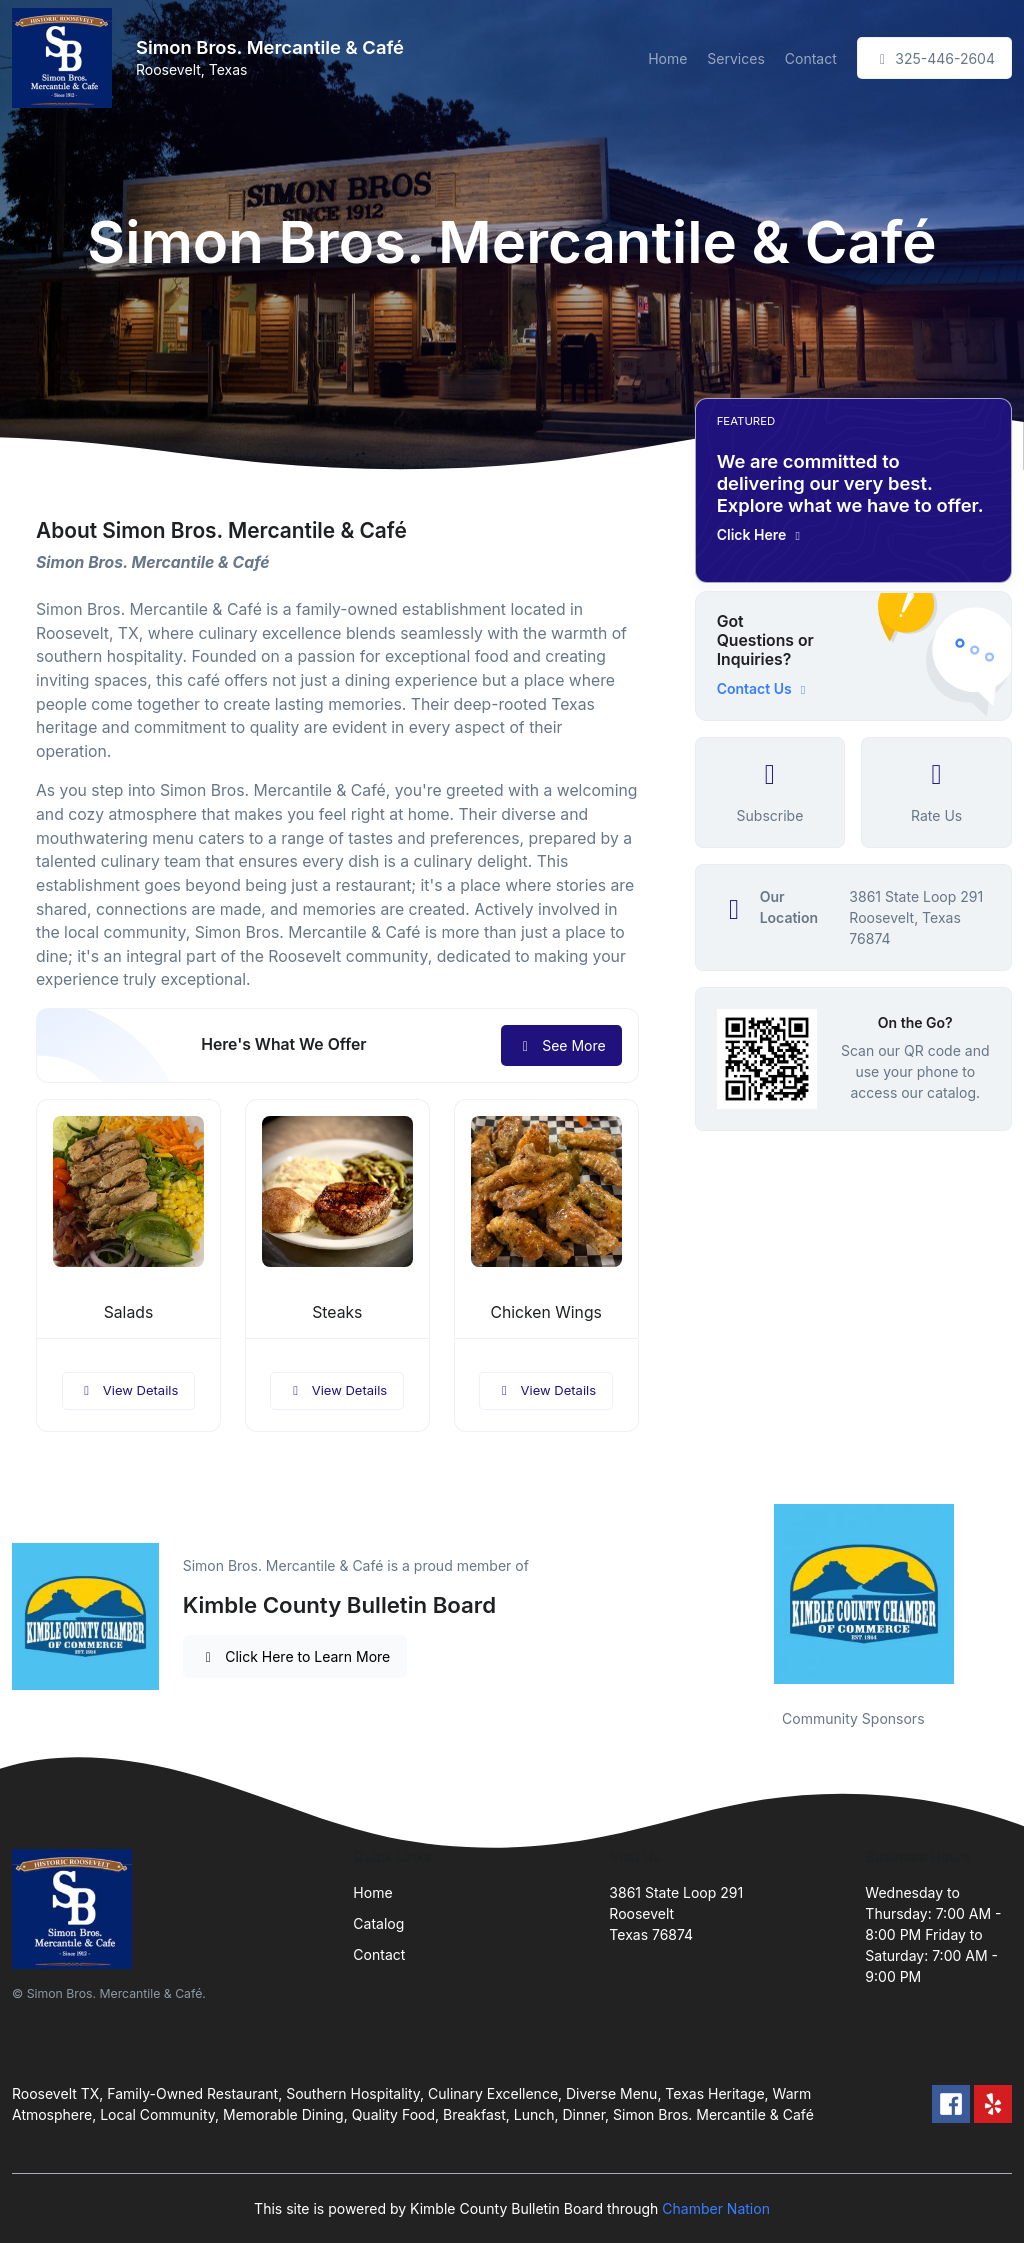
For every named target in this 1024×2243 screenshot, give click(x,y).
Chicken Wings (545, 1312)
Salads (129, 1312)
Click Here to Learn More (295, 1656)
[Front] (66, 58)
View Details (129, 1390)
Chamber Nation (716, 2208)
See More (561, 1045)
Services (735, 58)
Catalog (378, 1923)
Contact (811, 58)
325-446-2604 (934, 58)
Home (667, 58)
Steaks (337, 1312)
